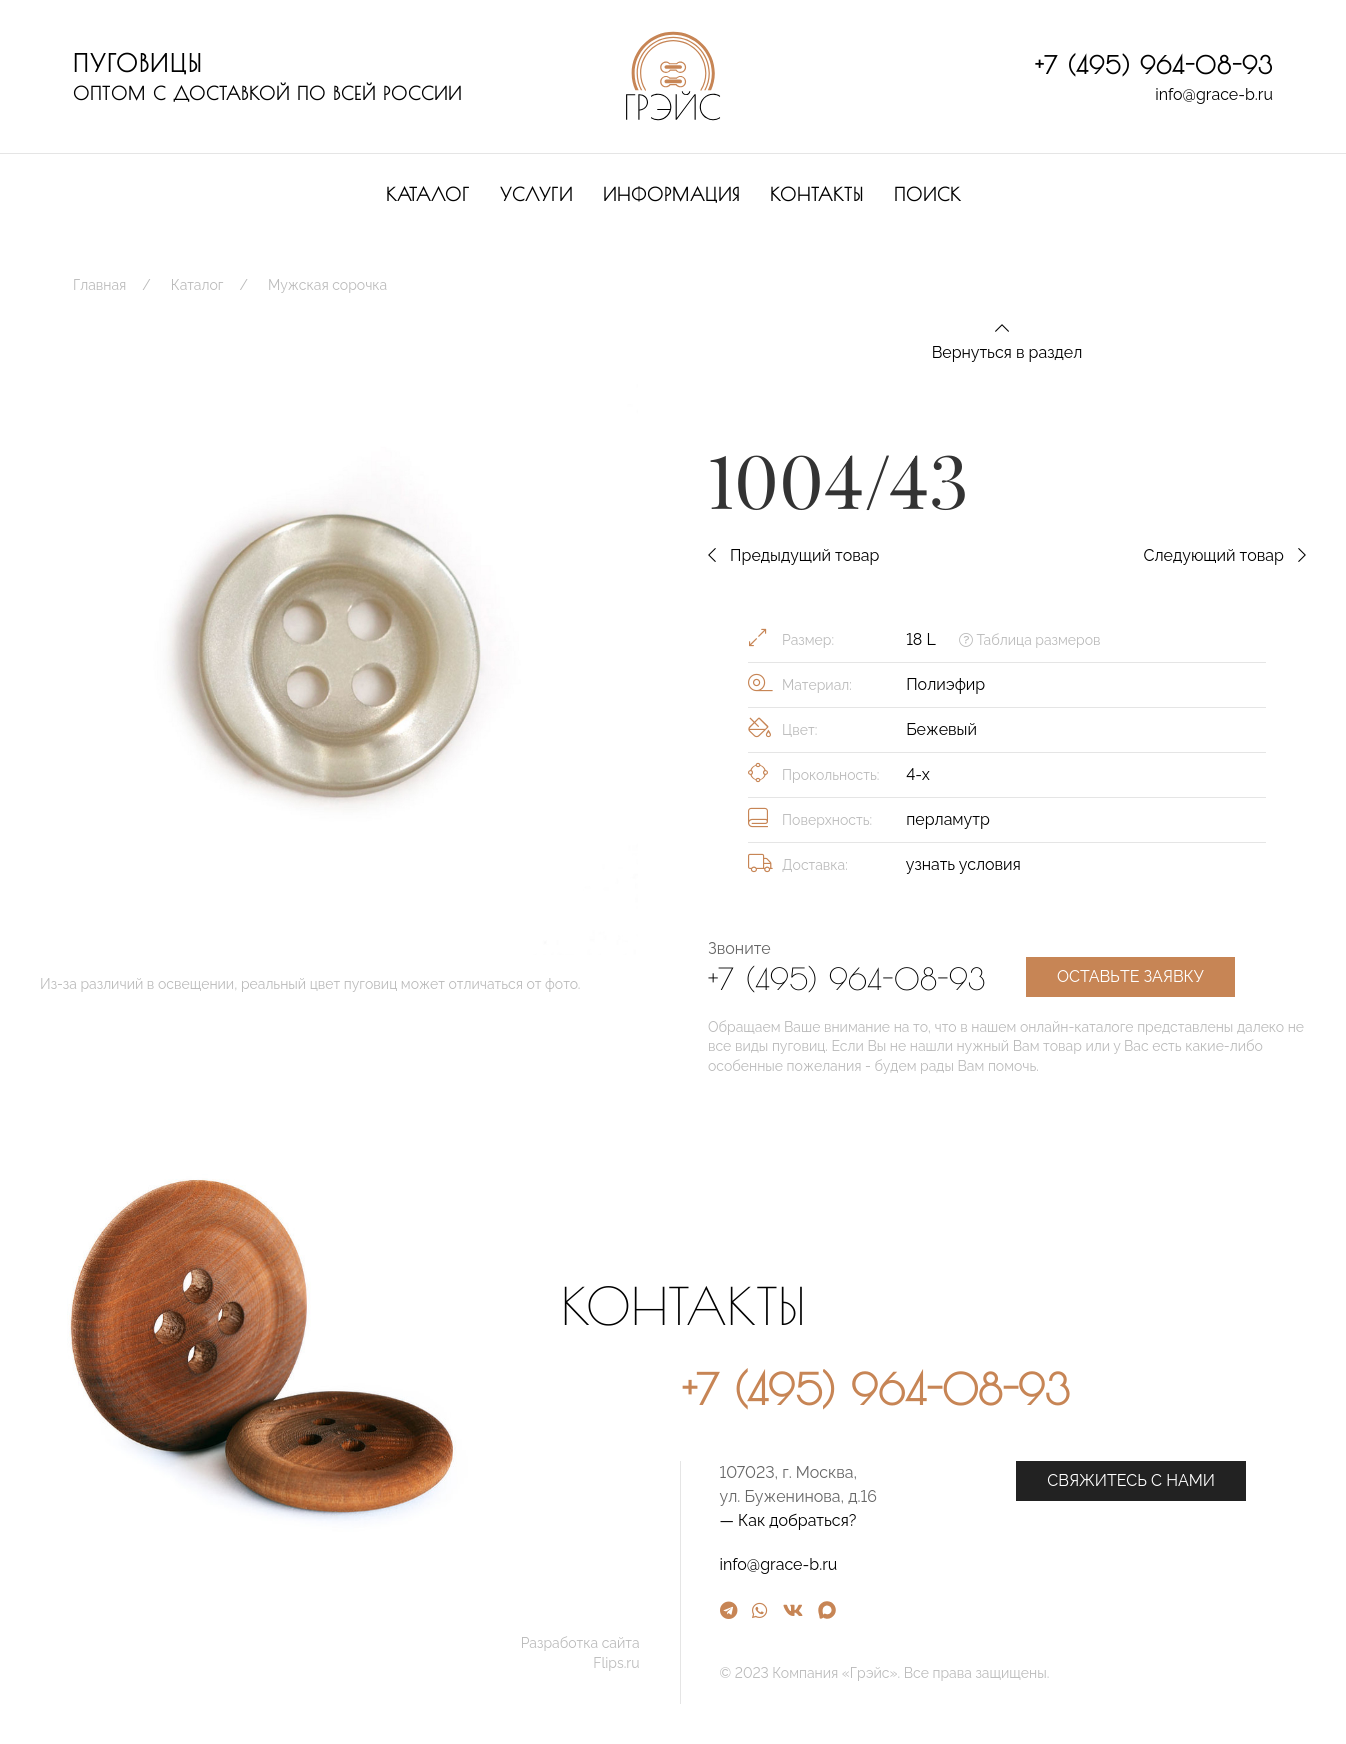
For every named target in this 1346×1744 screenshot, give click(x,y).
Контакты (817, 194)
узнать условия (963, 864)
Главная (99, 285)
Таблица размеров (1029, 640)
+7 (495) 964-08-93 (1154, 65)
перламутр (948, 819)
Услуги (536, 194)
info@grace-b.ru (1214, 94)
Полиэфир (945, 684)
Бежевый (941, 729)
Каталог (428, 194)
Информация (671, 194)
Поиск (927, 194)
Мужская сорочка (327, 285)
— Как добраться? (983, 1520)
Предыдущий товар (793, 555)
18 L (920, 639)
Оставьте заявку (1130, 976)
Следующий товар (1224, 555)
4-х (918, 774)
